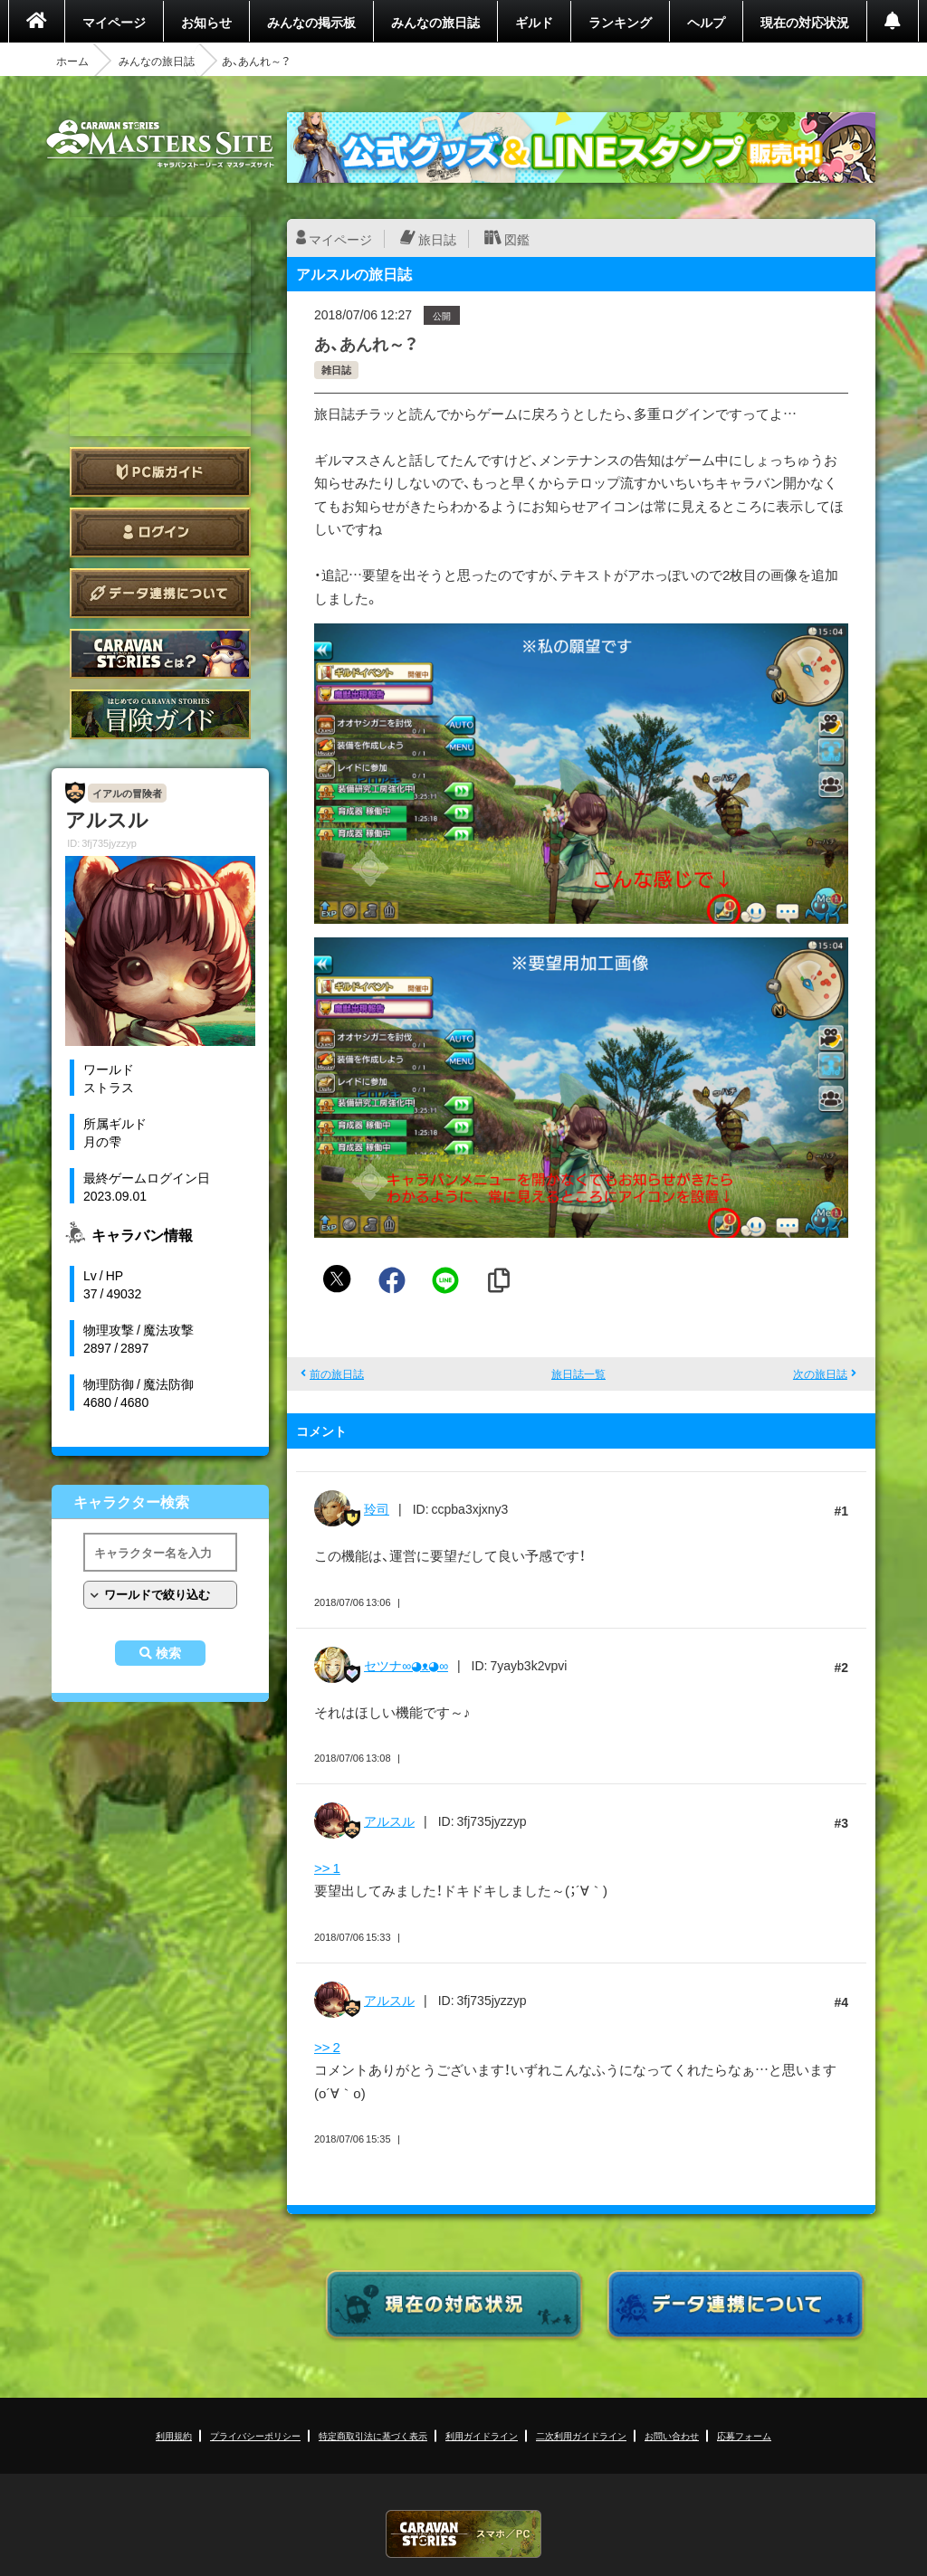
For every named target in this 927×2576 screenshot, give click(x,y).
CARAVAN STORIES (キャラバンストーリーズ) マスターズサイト (160, 144)
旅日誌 (437, 239)
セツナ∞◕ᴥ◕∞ (406, 1665)
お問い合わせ (672, 2435)
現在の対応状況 (804, 22)
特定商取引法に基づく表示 (373, 2435)
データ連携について (160, 593)
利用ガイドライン (481, 2435)
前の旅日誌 (337, 1373)
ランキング (620, 22)
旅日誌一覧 (578, 1373)
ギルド (534, 22)
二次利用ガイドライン (581, 2435)
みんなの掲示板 (311, 22)
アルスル (389, 1820)
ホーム (72, 60)
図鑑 (517, 239)
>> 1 (327, 1867)
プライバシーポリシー (255, 2435)
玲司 (376, 1508)
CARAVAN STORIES (463, 2534)
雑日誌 (336, 369)
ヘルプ (706, 22)
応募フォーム (744, 2435)
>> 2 (327, 2047)
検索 (168, 1653)
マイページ (114, 22)
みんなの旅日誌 (435, 22)
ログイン (160, 532)
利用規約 (174, 2435)
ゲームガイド (160, 714)
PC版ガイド (160, 472)
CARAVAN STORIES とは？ (160, 654)
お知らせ (206, 22)
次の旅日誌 (820, 1373)
